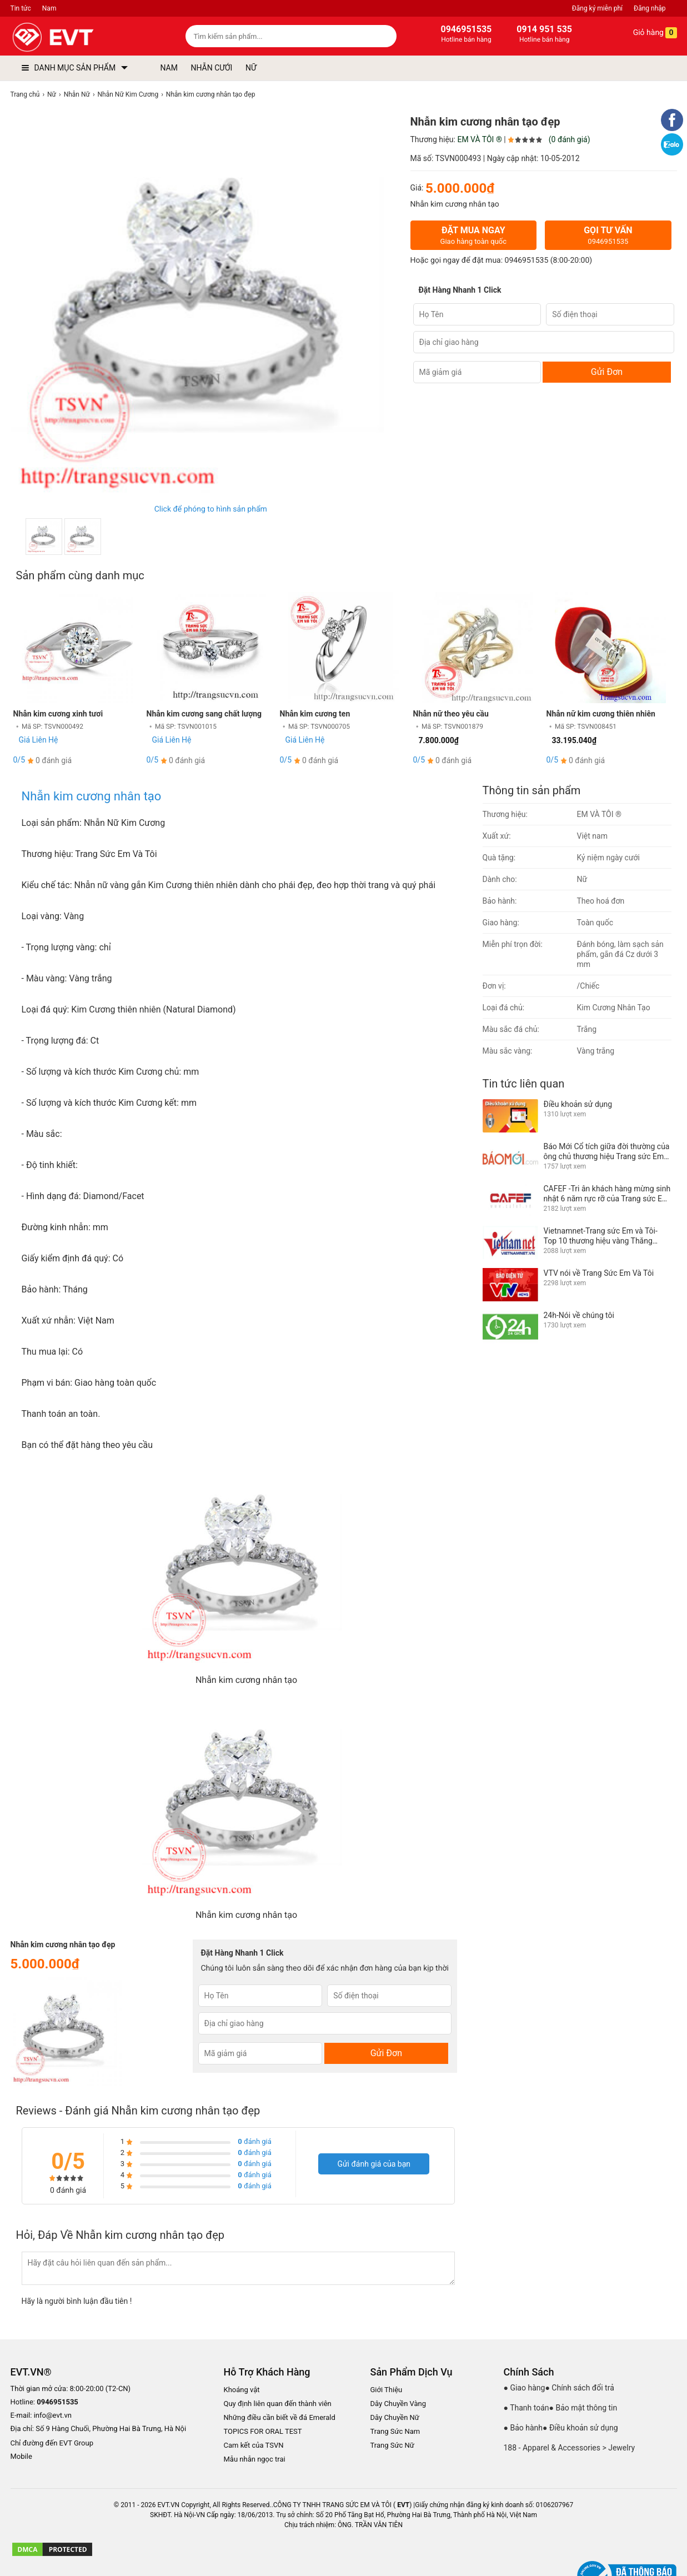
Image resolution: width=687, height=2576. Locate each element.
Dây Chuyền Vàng (398, 2403)
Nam (49, 8)
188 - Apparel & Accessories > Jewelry (569, 2447)
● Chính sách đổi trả (579, 2387)
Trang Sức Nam (395, 2431)
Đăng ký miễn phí (597, 8)
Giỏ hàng (646, 32)
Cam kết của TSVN (254, 2445)
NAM (169, 67)
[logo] (79, 37)
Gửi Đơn (607, 372)
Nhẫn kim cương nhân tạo (92, 796)
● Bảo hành (523, 2427)
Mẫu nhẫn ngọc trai (254, 2459)
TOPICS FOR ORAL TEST (263, 2431)
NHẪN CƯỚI (211, 67)
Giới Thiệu (386, 2389)
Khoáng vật (242, 2389)
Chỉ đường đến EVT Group (52, 2443)
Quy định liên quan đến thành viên (278, 2403)
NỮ (251, 67)
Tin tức (21, 8)
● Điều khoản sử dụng (580, 2427)
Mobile (21, 2457)
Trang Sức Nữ (392, 2445)
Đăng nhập (649, 8)
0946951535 (527, 260)
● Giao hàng (524, 2387)
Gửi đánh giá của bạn (373, 2163)
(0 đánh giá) (569, 139)
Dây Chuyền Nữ (394, 2417)
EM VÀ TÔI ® (479, 139)
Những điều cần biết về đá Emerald (279, 2417)
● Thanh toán (526, 2407)
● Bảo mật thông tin (583, 2407)
